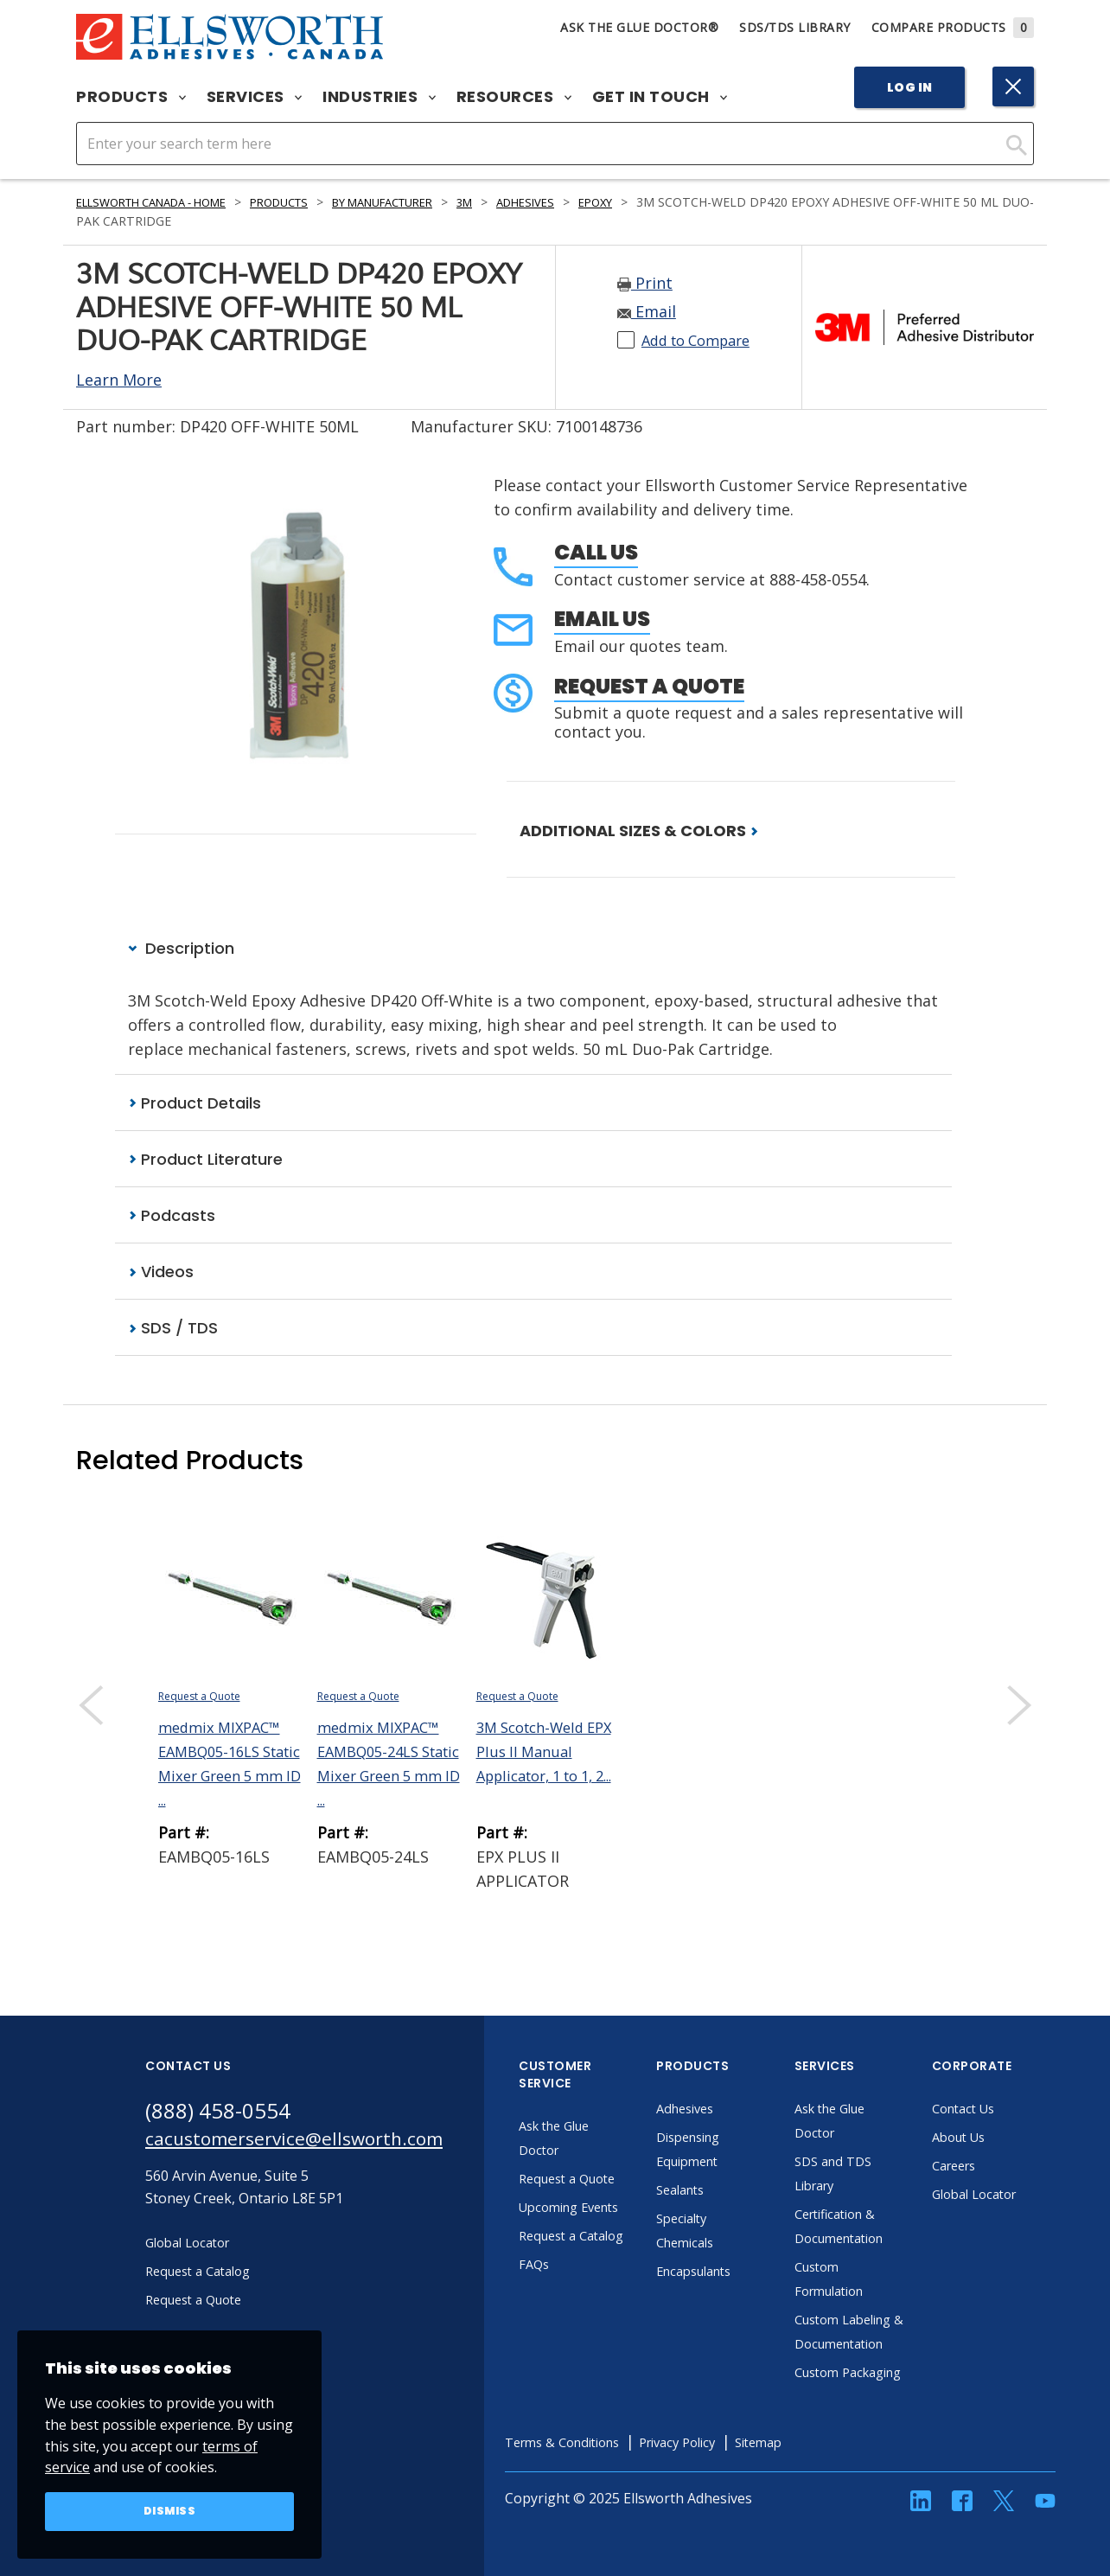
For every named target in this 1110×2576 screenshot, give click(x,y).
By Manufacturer (425, 202)
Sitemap (821, 2493)
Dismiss (170, 2510)
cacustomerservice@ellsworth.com (311, 2145)
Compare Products (953, 27)
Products (131, 96)
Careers (992, 2168)
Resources (513, 96)
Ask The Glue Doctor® (639, 27)
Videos (161, 1274)
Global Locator (1014, 2197)
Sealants (719, 2192)
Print (645, 282)
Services (255, 96)
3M (517, 202)
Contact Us (1002, 2111)
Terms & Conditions (604, 2493)
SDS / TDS (173, 1331)
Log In (910, 87)
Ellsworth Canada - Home (163, 202)
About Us (997, 2140)
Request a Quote (649, 686)
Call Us (596, 552)
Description (181, 948)
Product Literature (205, 1160)
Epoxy (658, 202)
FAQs (570, 2315)
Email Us (602, 618)
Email (646, 311)
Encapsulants (735, 2274)
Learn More (119, 379)
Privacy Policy (732, 2493)
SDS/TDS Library (795, 27)
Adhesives (583, 202)
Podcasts (171, 1217)
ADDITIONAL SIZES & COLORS (639, 830)
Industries (379, 96)
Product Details (194, 1104)
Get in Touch (660, 96)
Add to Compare (702, 339)
